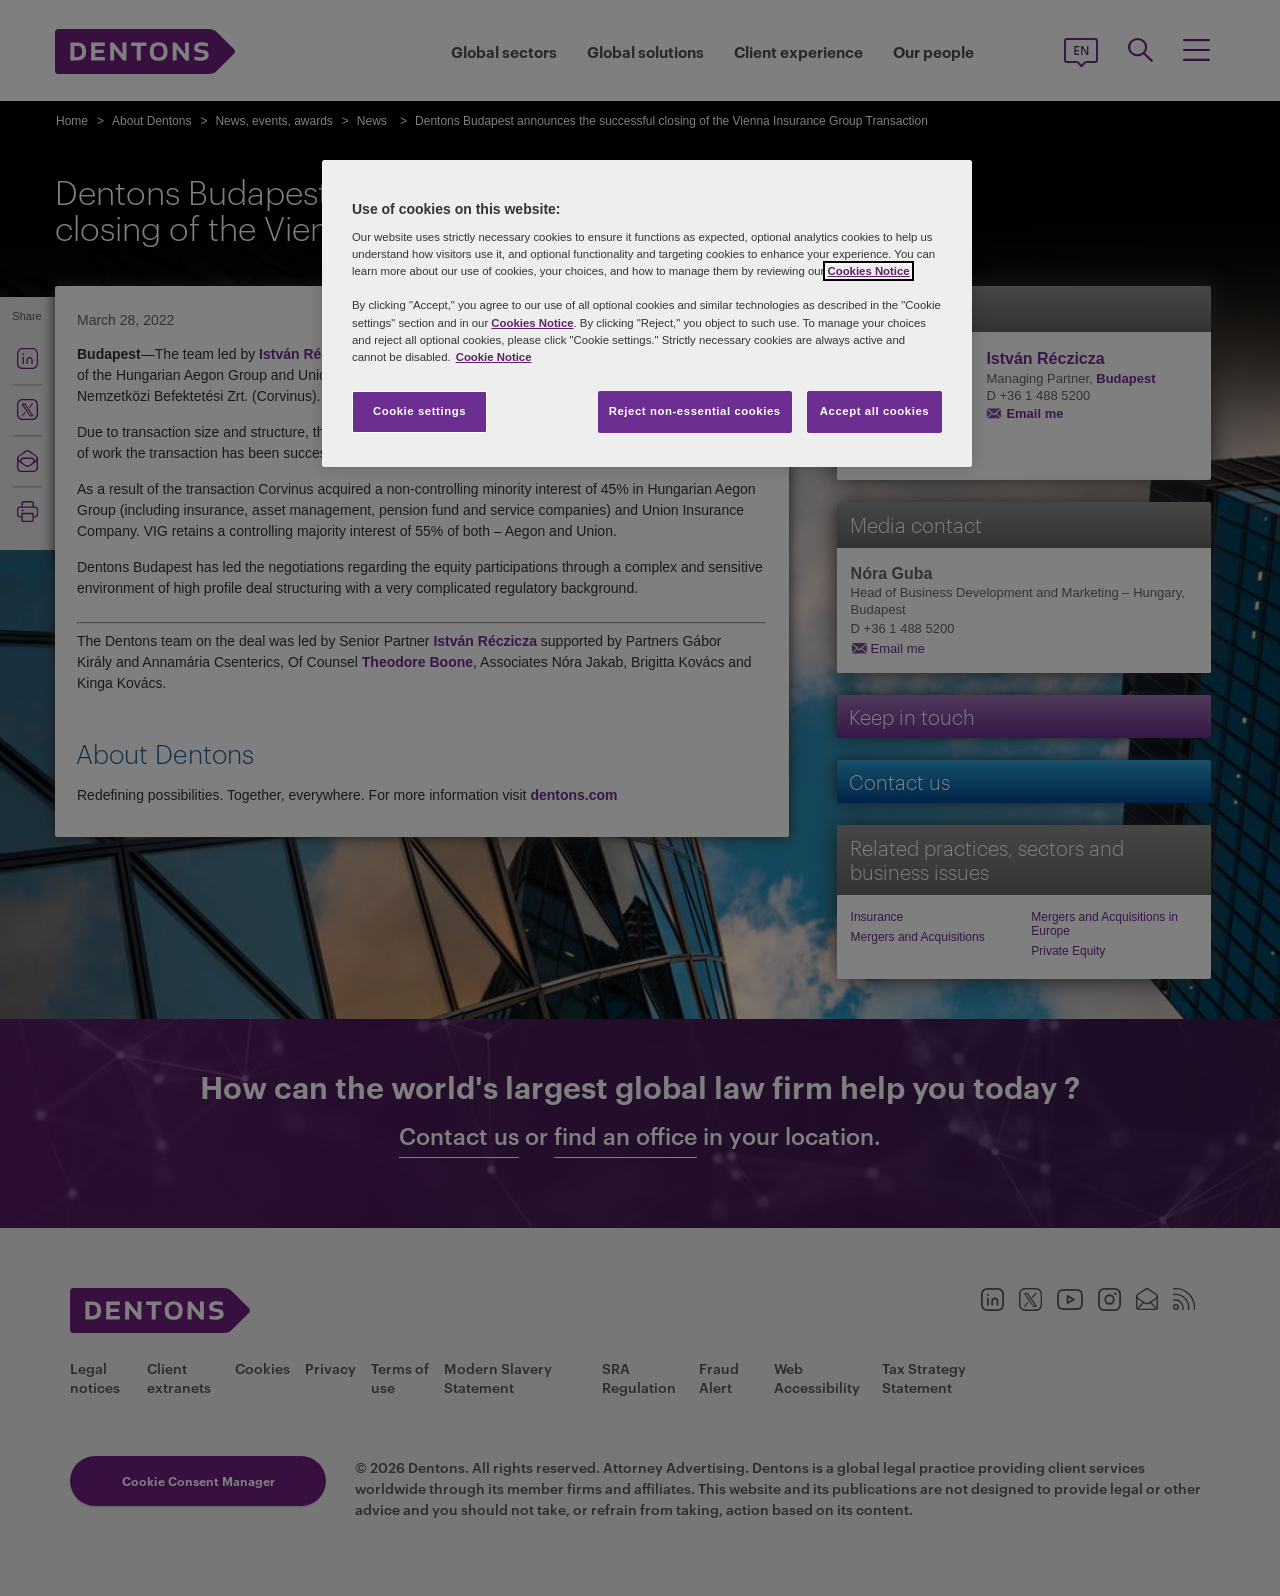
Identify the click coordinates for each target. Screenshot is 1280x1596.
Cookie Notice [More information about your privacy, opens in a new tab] (494, 357)
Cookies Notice (868, 271)
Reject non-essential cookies (695, 411)
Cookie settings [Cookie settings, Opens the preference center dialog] (419, 411)
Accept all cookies (875, 411)
